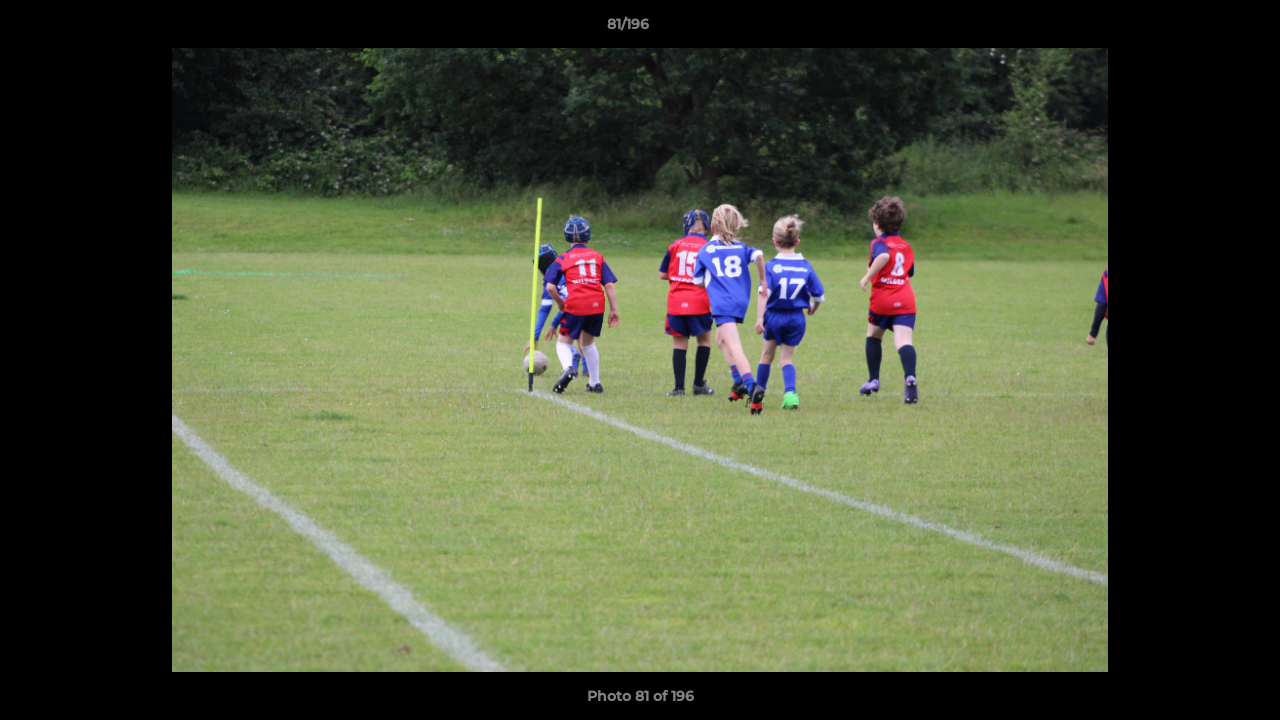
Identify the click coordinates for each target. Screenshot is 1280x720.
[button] (1196, 29)
